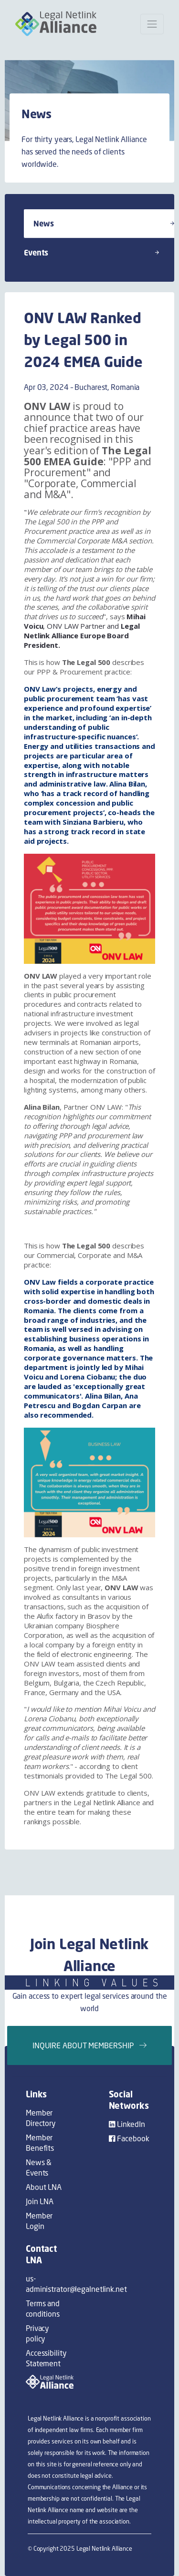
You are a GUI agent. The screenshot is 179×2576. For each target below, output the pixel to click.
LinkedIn (127, 2124)
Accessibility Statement (46, 2358)
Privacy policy (37, 2333)
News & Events (39, 2167)
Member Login (39, 2220)
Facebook (129, 2138)
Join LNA (39, 2201)
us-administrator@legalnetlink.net (48, 2283)
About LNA (44, 2187)
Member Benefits (40, 2142)
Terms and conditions (43, 2308)
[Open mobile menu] (152, 24)
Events (91, 252)
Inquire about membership (89, 2045)
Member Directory (41, 2117)
